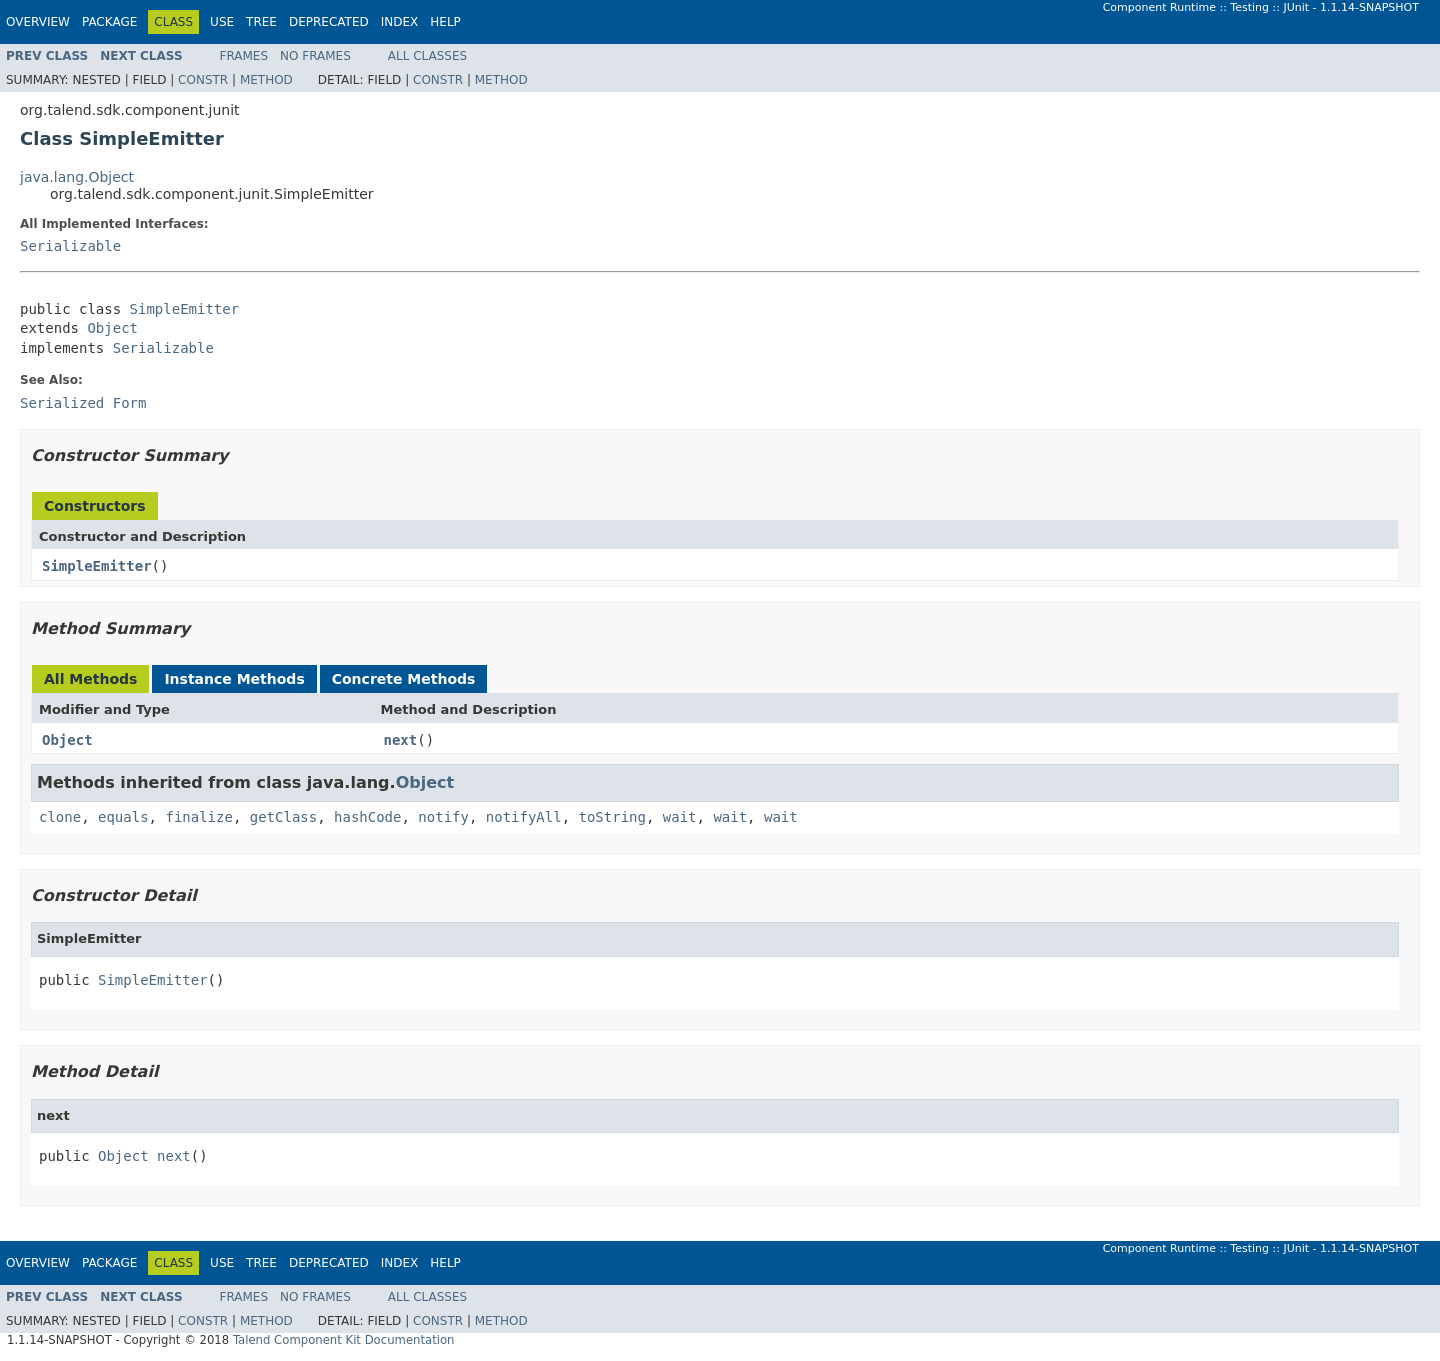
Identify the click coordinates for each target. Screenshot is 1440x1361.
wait (680, 817)
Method (266, 80)
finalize (198, 817)
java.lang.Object (77, 177)
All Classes (427, 56)
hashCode (367, 817)
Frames (244, 56)
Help (445, 22)
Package (109, 22)
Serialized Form (83, 403)
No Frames (315, 56)
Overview (38, 22)
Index (400, 22)
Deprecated (329, 22)
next (401, 740)
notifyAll (524, 817)
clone (60, 817)
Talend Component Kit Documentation (344, 1340)
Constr (203, 80)
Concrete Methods (404, 679)
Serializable (70, 246)
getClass (283, 817)
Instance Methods (234, 679)
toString (612, 817)
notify (443, 817)
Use (222, 22)
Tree (261, 22)
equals (123, 817)
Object (112, 328)
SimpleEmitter (185, 309)
